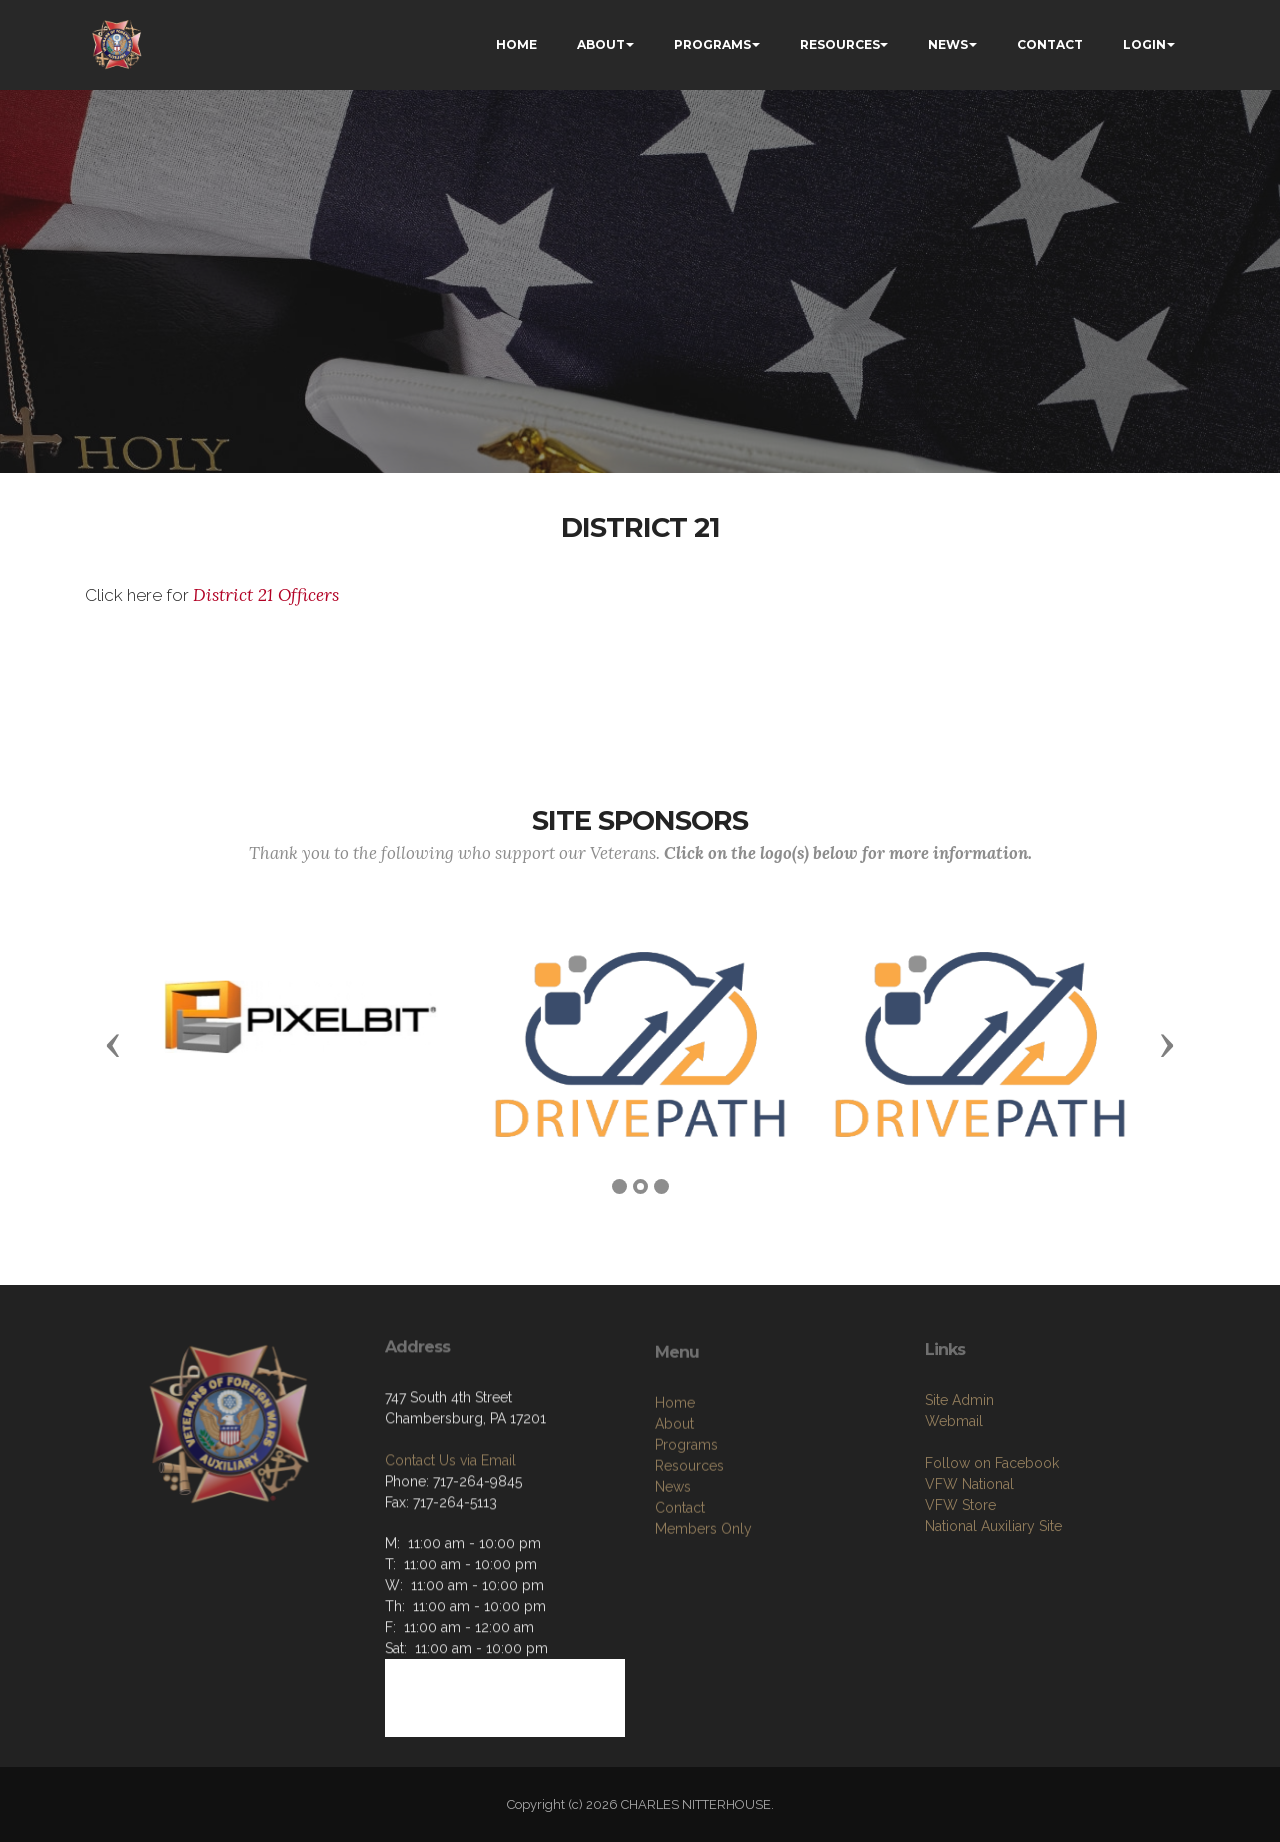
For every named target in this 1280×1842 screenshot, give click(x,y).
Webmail (954, 1486)
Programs (686, 1517)
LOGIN (1144, 44)
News (673, 1559)
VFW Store (960, 1570)
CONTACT (1050, 44)
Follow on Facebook (992, 1528)
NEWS (948, 44)
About (674, 1496)
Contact (680, 1580)
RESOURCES (840, 44)
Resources (689, 1538)
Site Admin (959, 1465)
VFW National (969, 1549)
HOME (516, 44)
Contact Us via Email (450, 1519)
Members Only (703, 1601)
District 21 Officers (268, 595)
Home (675, 1475)
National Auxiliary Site (993, 1591)
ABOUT (601, 44)
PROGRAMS (712, 44)
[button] (113, 1044)
